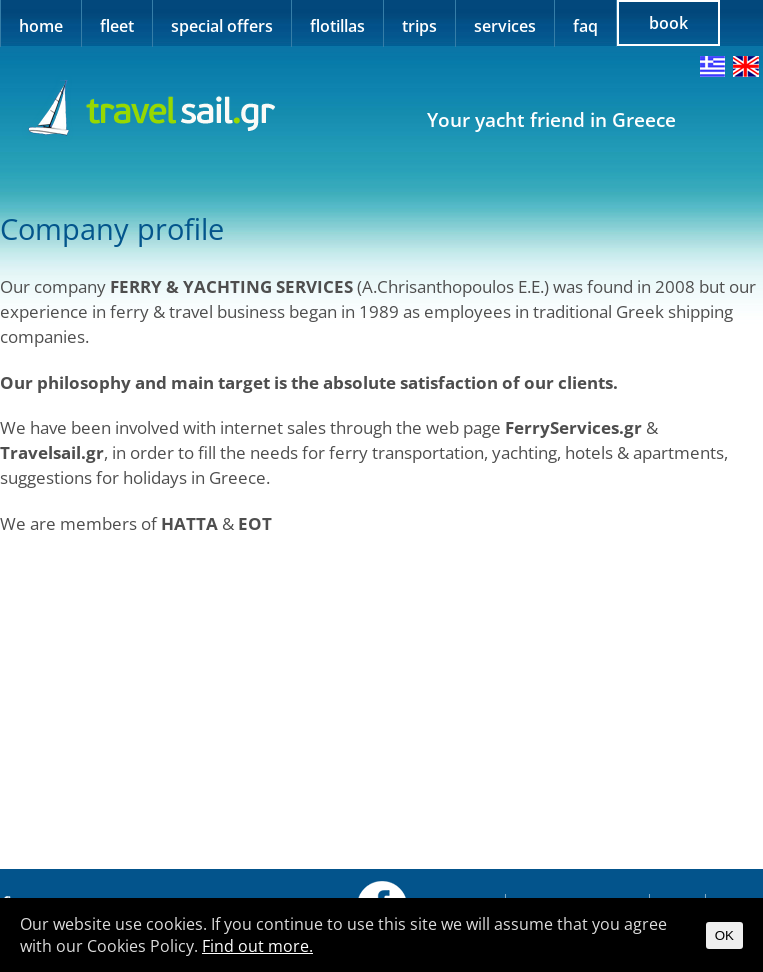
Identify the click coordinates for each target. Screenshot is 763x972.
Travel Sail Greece (148, 109)
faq (585, 26)
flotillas (337, 26)
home (41, 26)
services (505, 26)
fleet (117, 26)
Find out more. (257, 946)
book (668, 23)
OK (724, 935)
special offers (222, 26)
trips (419, 26)
